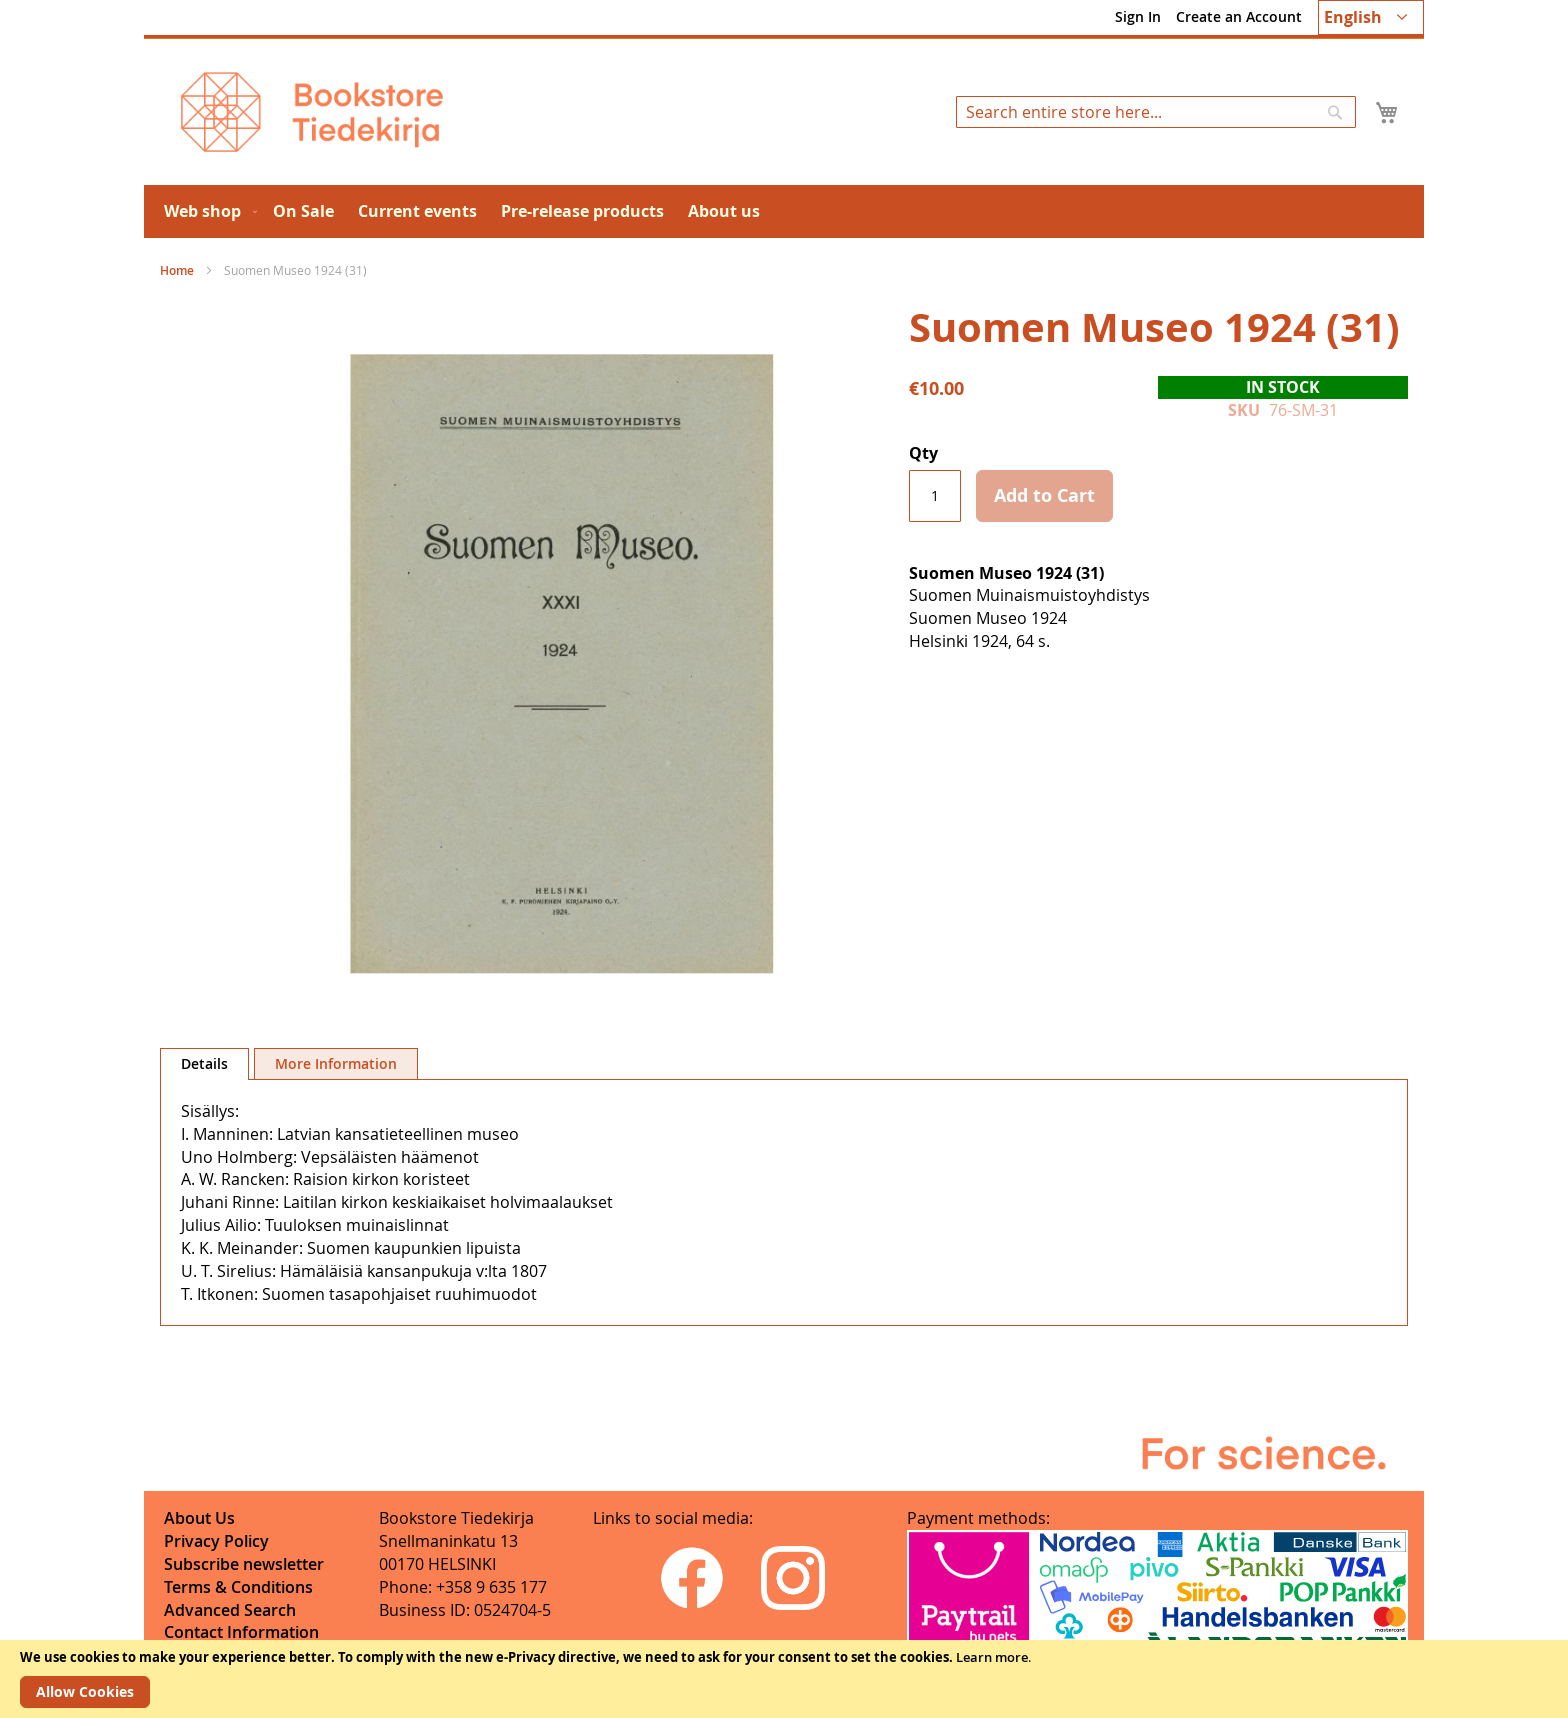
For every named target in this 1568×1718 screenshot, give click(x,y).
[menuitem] (206, 211)
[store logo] (312, 112)
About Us (199, 1518)
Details (204, 1063)
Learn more (992, 1657)
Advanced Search (230, 1610)
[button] (1371, 17)
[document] (784, 1679)
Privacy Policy (216, 1541)
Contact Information (241, 1632)
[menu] (784, 211)
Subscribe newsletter (244, 1564)
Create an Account (1239, 16)
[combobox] (1156, 112)
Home (177, 270)
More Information (336, 1063)
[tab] (204, 1064)
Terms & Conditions (238, 1587)
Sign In (1138, 16)
